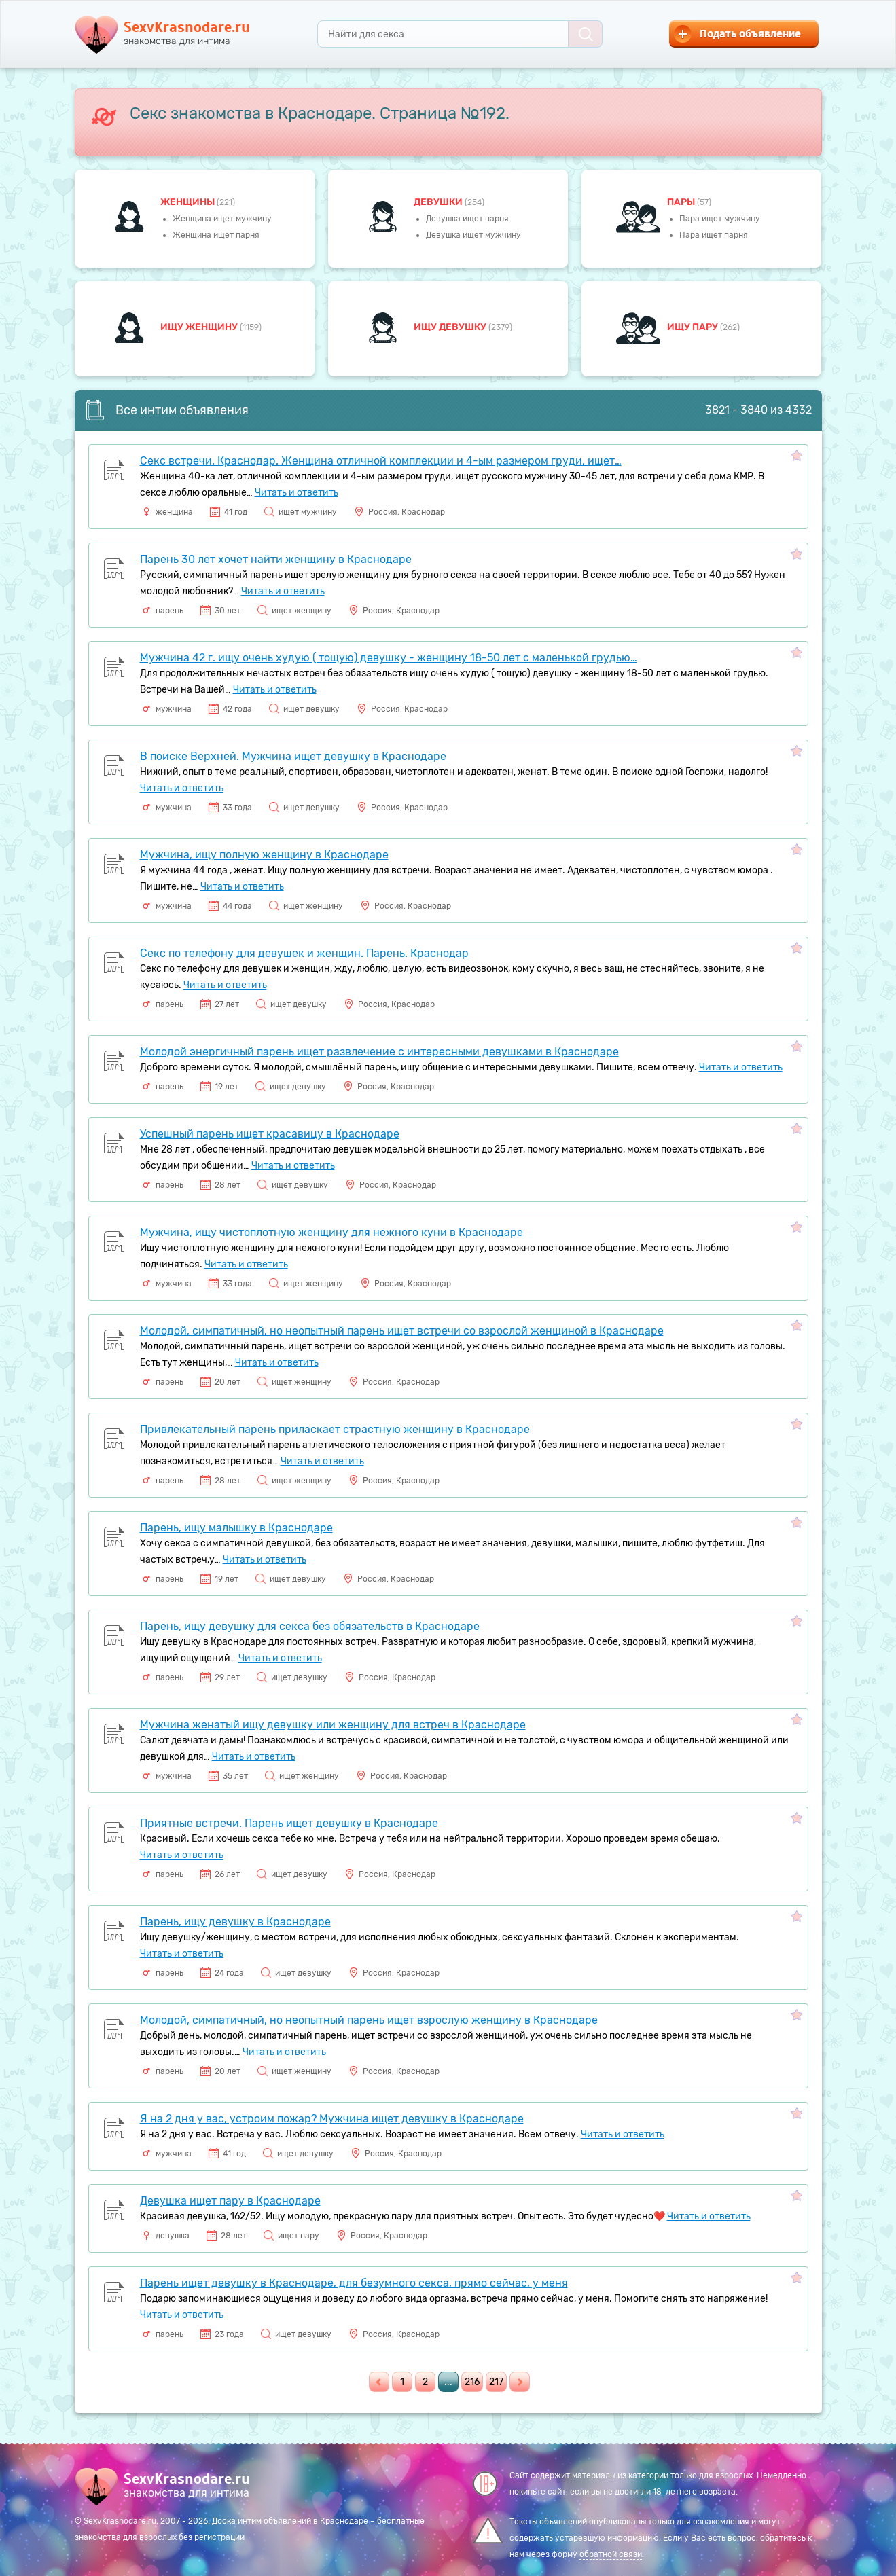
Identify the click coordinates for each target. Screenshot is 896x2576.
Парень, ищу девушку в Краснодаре (235, 1921)
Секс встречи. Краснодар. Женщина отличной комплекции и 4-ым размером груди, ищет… (381, 460)
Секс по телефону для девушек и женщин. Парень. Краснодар (304, 953)
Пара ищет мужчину (719, 218)
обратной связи (610, 2554)
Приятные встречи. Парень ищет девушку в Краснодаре (289, 1823)
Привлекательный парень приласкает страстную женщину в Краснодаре (335, 1429)
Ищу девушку (451, 327)
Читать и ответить (296, 492)
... (448, 2382)
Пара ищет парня (713, 235)
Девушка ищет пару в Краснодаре (230, 2200)
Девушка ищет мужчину (473, 235)
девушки (439, 202)
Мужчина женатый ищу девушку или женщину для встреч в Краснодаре (333, 1724)
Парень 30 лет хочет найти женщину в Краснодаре (276, 559)
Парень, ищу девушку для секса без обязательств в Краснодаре (310, 1626)
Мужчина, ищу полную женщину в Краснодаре (264, 854)
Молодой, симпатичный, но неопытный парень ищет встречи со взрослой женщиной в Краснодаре (402, 1330)
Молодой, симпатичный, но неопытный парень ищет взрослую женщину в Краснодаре (369, 2020)
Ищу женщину (200, 327)
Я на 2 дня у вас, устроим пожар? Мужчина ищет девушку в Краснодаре (332, 2118)
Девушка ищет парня (467, 218)
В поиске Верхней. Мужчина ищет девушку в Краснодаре (293, 756)
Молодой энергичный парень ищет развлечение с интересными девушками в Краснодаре (379, 1051)
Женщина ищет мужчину (222, 218)
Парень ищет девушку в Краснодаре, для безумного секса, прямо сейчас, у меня (354, 2282)
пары (682, 202)
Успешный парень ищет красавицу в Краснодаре (269, 1133)
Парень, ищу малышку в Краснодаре (236, 1527)
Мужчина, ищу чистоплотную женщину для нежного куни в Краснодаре (331, 1232)
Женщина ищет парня (216, 235)
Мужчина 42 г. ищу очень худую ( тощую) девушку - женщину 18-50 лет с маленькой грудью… (388, 657)
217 (496, 2382)
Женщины (188, 202)
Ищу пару (693, 327)
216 (472, 2382)
